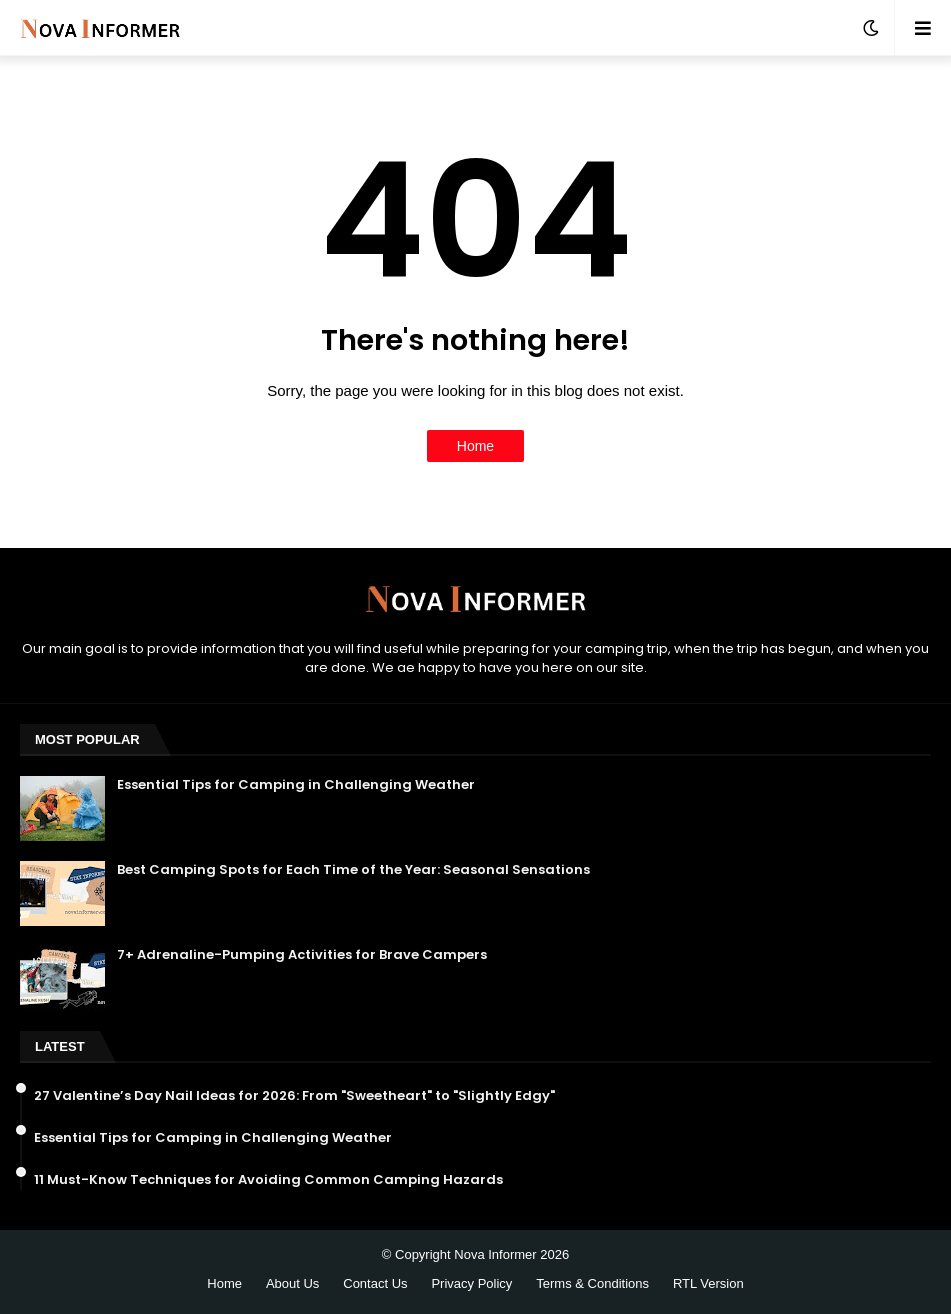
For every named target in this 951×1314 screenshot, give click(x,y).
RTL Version (708, 1283)
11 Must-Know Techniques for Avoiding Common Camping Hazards (268, 1180)
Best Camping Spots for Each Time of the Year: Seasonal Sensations (353, 870)
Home (475, 446)
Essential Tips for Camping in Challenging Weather (296, 785)
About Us (292, 1283)
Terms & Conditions (592, 1283)
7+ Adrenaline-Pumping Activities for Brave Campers (302, 955)
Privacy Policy (471, 1283)
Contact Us (375, 1283)
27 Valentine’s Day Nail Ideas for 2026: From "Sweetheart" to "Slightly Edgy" (294, 1096)
